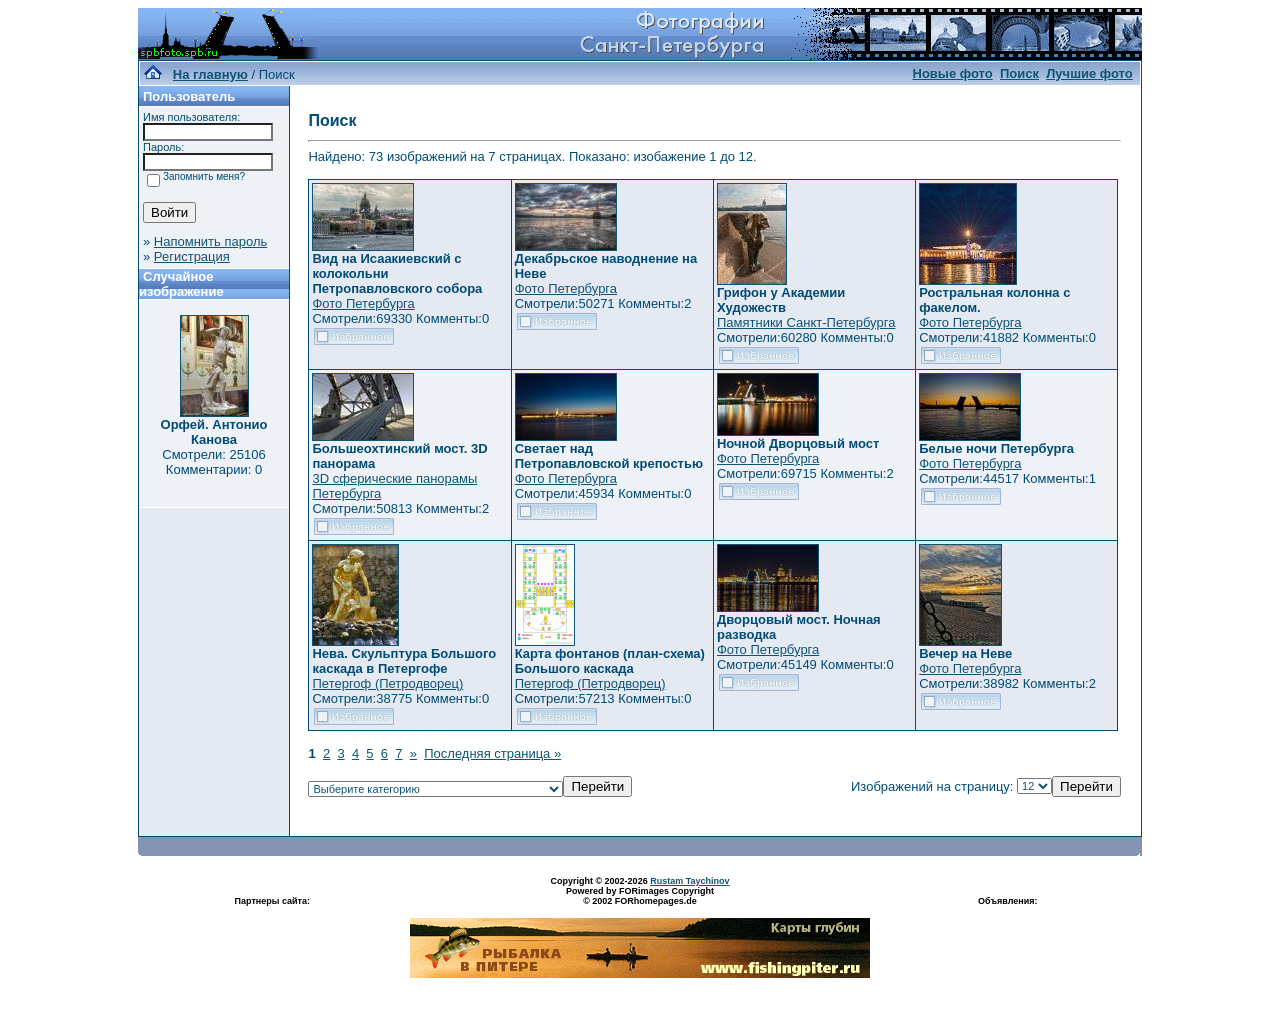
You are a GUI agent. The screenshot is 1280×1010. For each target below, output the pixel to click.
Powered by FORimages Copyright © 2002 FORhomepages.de (640, 896)
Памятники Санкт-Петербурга (806, 322)
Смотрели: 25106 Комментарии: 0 (213, 462)
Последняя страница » (492, 753)
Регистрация (192, 256)
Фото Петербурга (363, 303)
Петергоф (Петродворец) (387, 683)
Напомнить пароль (210, 241)
